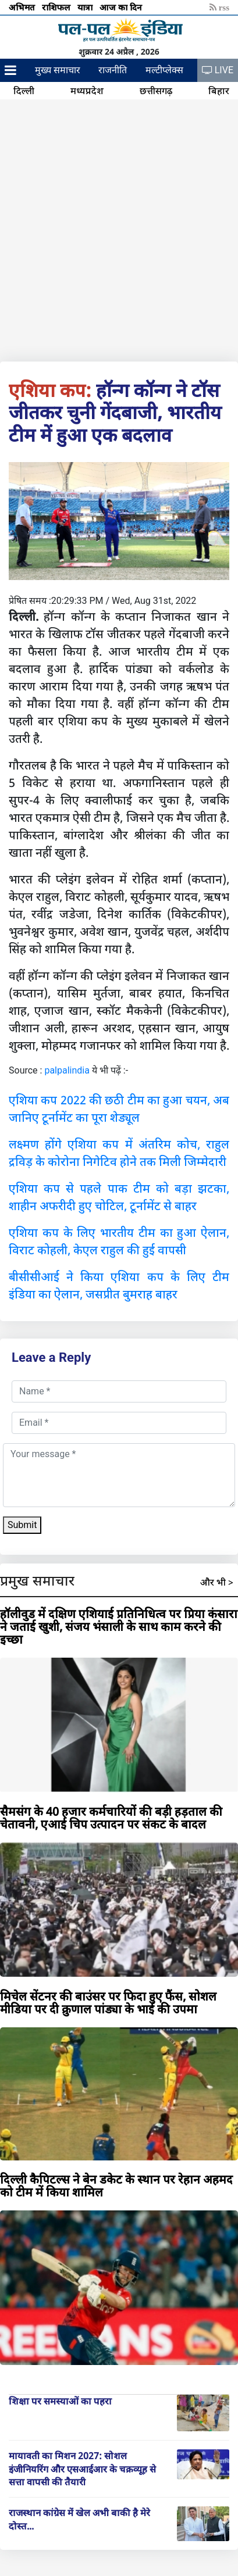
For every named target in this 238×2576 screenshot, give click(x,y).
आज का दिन (122, 7)
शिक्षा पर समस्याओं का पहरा (60, 2401)
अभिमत (23, 7)
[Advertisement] (119, 228)
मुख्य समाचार (57, 70)
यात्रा (86, 7)
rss (219, 7)
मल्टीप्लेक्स (164, 70)
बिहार (218, 90)
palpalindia (67, 1070)
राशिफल (57, 7)
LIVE (217, 70)
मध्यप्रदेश (87, 90)
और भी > (216, 1582)
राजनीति (112, 70)
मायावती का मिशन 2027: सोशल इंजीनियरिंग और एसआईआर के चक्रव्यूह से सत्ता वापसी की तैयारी (82, 2468)
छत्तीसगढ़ (156, 90)
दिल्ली (23, 90)
